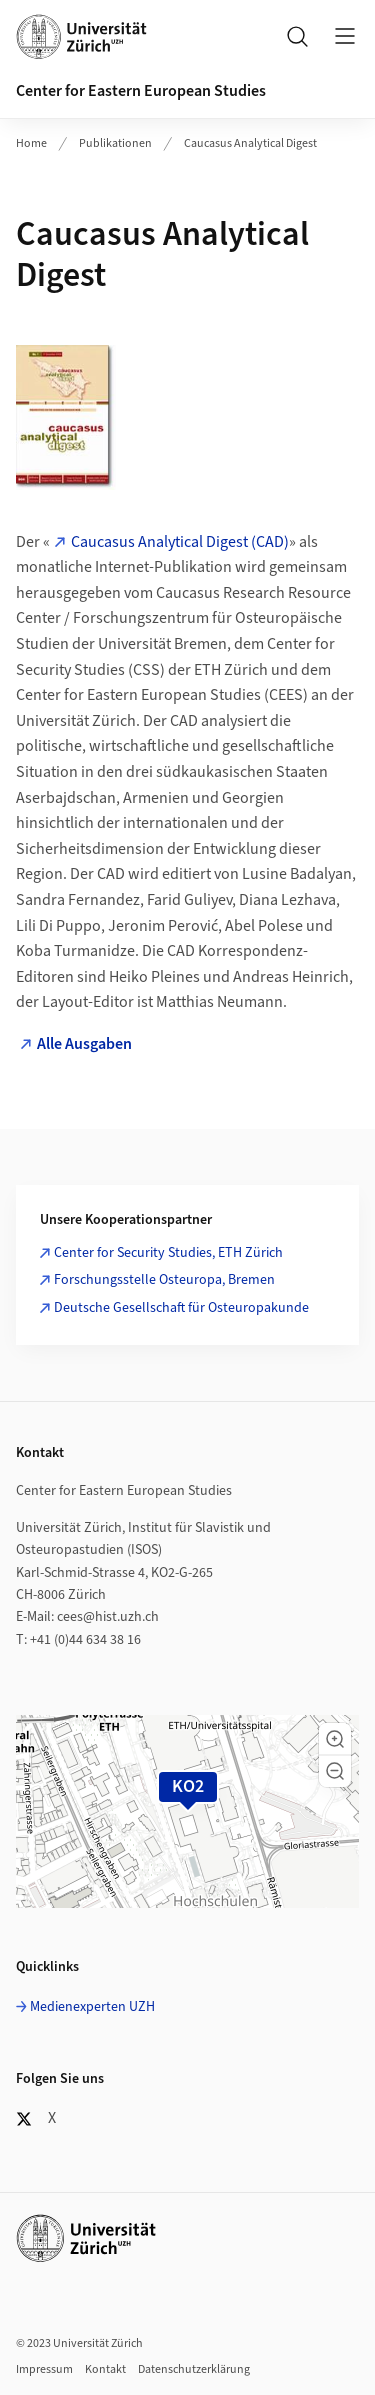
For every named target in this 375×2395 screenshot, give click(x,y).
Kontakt (105, 2369)
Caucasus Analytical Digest (250, 143)
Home (31, 143)
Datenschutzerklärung (194, 2369)
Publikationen (115, 143)
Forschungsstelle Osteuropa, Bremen (164, 1280)
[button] (335, 1739)
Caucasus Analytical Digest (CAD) (180, 542)
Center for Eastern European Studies (141, 91)
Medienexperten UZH (92, 2007)
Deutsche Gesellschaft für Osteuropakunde (181, 1308)
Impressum (44, 2369)
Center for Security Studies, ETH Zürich (168, 1253)
